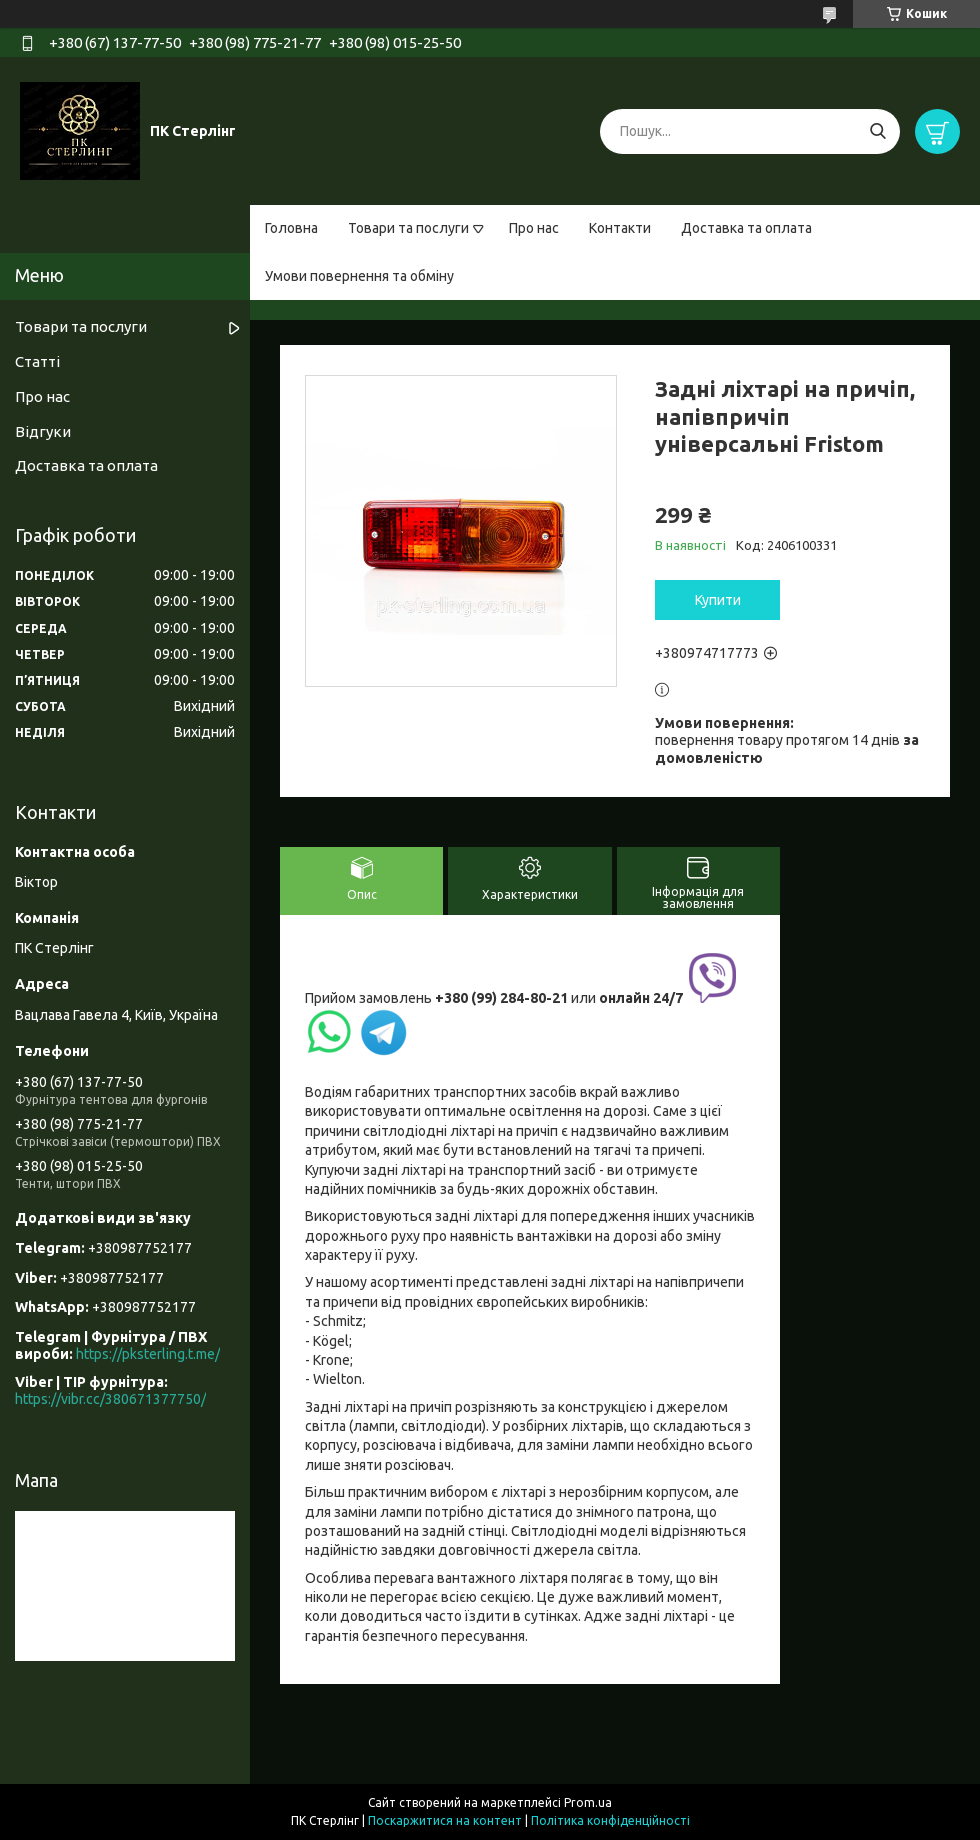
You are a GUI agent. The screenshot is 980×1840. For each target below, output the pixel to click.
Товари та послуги (408, 228)
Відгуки (43, 431)
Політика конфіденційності (610, 1820)
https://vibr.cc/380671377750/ (110, 1399)
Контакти (620, 228)
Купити (718, 600)
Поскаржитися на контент (445, 1820)
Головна (291, 228)
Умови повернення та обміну (359, 276)
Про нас (534, 228)
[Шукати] (877, 131)
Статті (37, 361)
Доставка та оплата (746, 228)
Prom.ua (588, 1802)
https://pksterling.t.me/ (148, 1354)
